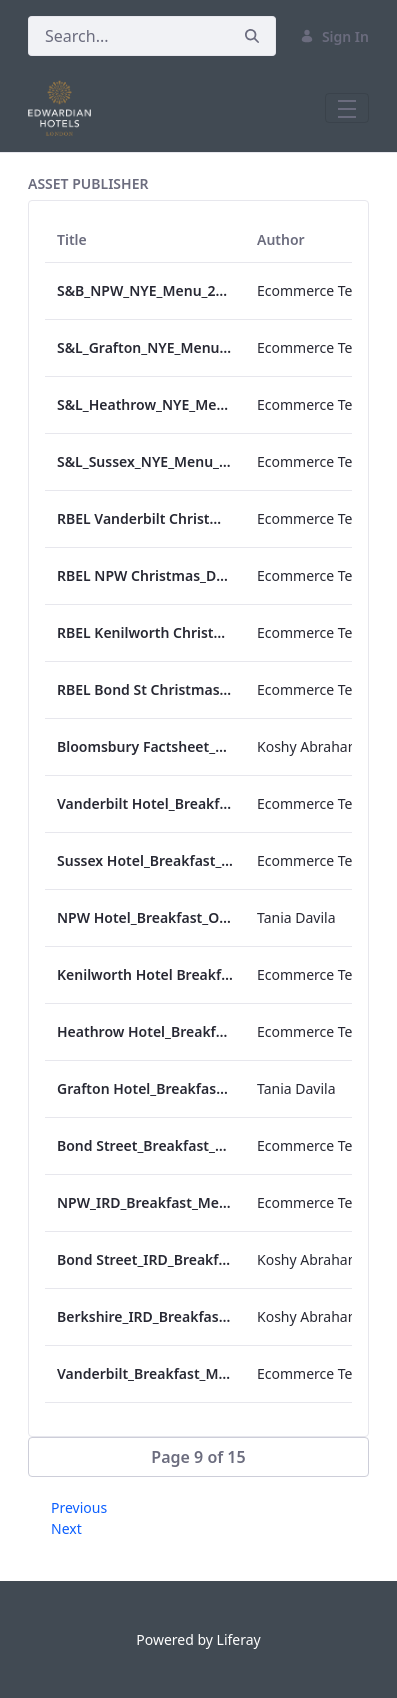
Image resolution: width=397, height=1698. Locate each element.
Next (66, 1528)
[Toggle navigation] (347, 108)
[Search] (128, 36)
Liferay (239, 1639)
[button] (198, 1457)
